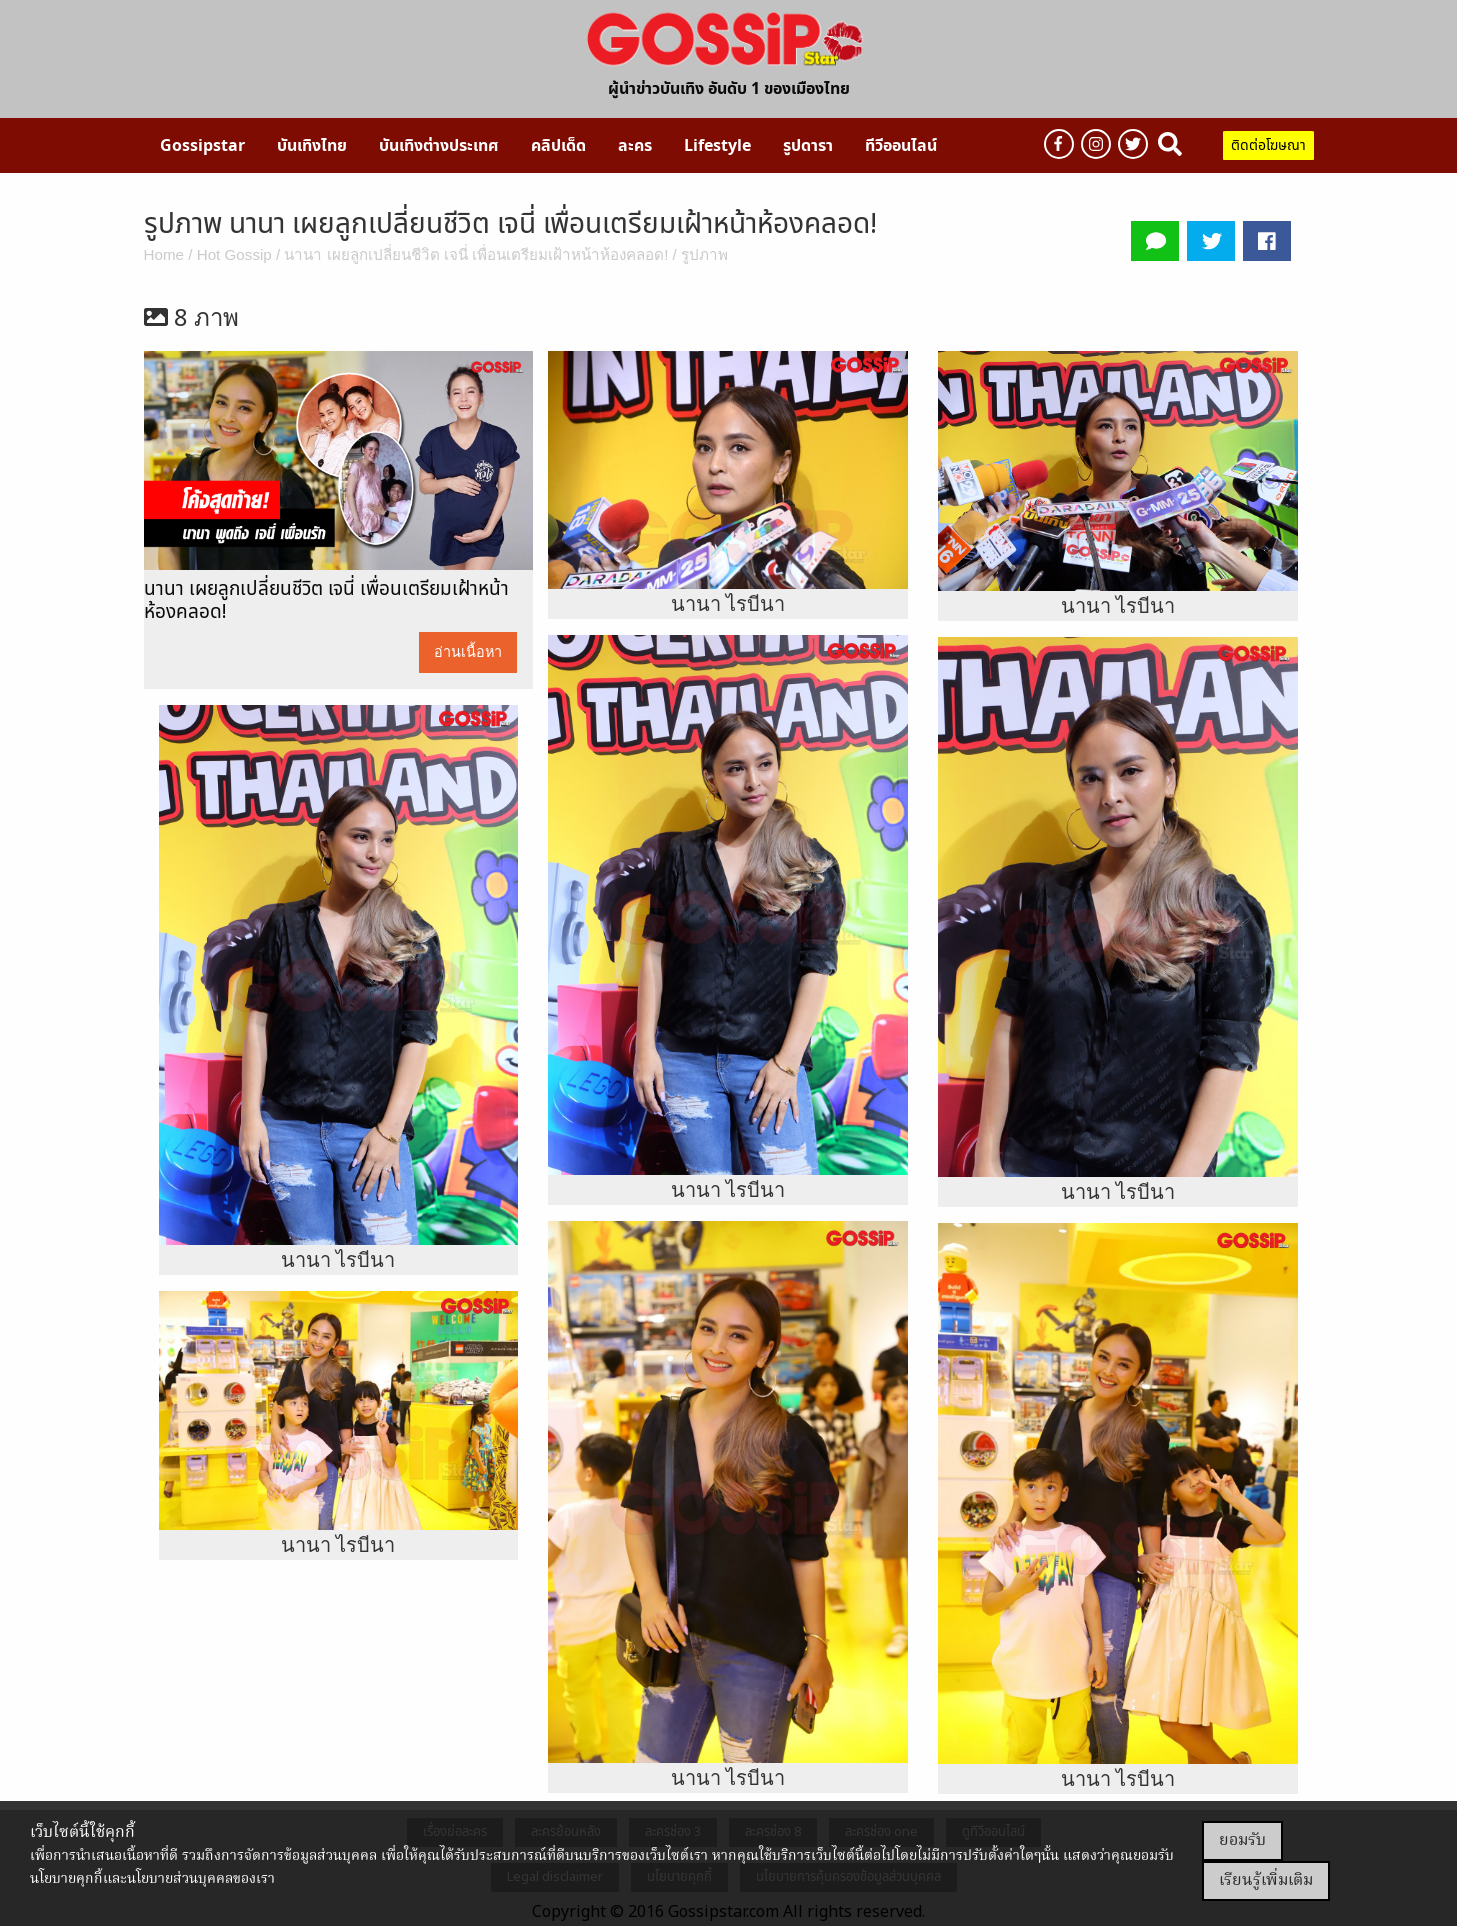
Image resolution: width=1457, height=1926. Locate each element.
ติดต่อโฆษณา (1268, 145)
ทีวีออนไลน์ (901, 146)
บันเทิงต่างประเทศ (439, 146)
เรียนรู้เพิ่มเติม (1266, 1881)
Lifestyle (717, 146)
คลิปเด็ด (558, 146)
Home (164, 254)
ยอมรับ (1242, 1841)
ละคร (635, 146)
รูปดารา (808, 146)
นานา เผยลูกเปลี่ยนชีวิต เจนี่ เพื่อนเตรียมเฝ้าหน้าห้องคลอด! (476, 254)
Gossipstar (202, 146)
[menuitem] (202, 145)
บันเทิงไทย (312, 146)
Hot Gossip (234, 254)
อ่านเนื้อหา (468, 651)
